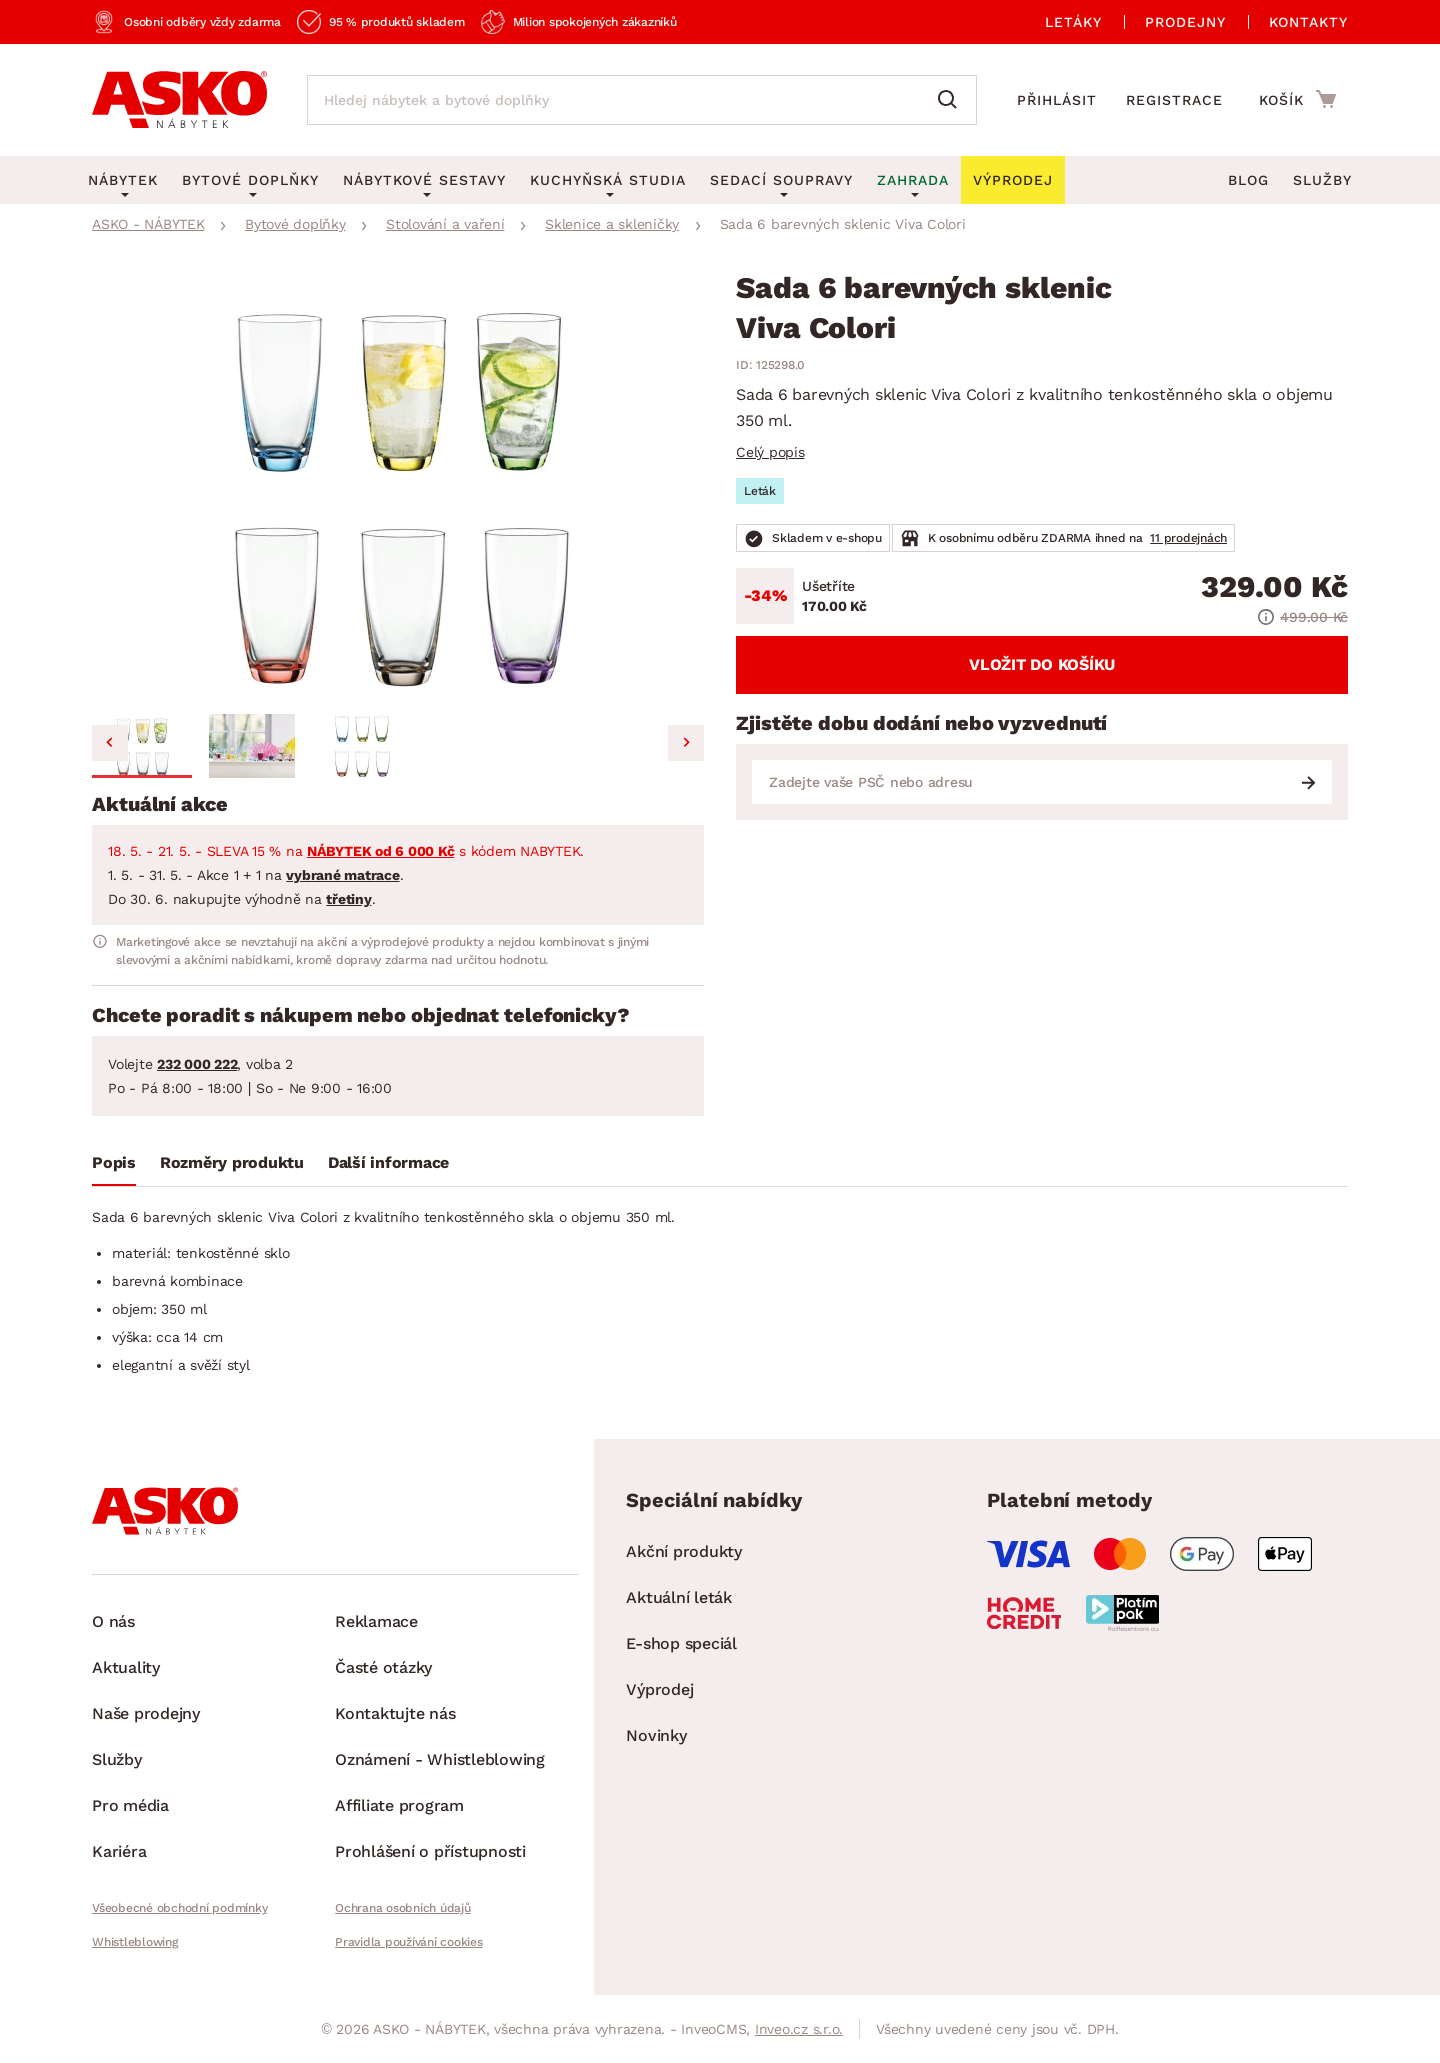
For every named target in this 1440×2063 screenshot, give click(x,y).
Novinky (656, 1735)
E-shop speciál (681, 1643)
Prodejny (1185, 22)
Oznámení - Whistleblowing (440, 1759)
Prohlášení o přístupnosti (430, 1851)
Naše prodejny (146, 1713)
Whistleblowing (135, 1942)
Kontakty (1308, 22)
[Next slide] (686, 743)
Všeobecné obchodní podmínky (179, 1908)
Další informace (388, 1162)
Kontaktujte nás (395, 1713)
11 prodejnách (1188, 538)
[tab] (114, 1167)
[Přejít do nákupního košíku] (1297, 99)
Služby (1322, 180)
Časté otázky (383, 1667)
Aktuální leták (679, 1597)
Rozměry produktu (232, 1162)
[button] (142, 746)
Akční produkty (684, 1551)
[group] (398, 489)
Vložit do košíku (1042, 664)
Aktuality (126, 1667)
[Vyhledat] (952, 100)
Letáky (1073, 22)
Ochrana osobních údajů (403, 1908)
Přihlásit (1057, 100)
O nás (113, 1621)
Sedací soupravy (781, 180)
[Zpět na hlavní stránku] (179, 100)
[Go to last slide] (110, 743)
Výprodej (659, 1689)
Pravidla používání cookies (409, 1942)
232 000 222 (197, 1064)
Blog (1248, 180)
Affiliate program (399, 1805)
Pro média (130, 1805)
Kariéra (119, 1851)
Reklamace (376, 1621)
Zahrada (913, 180)
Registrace (1174, 100)
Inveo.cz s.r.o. (799, 2029)
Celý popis (770, 452)
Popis (114, 1162)
